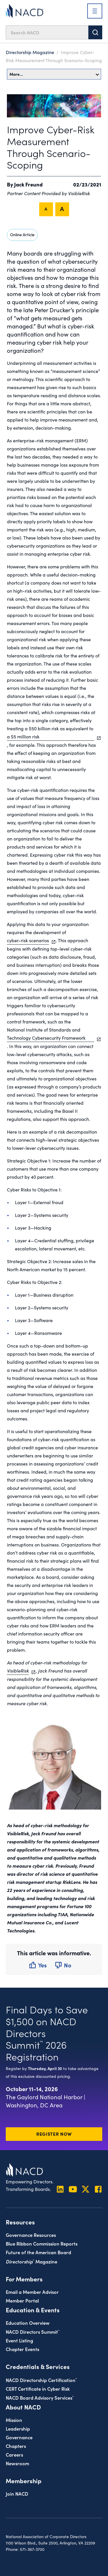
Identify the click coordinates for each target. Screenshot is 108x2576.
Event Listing (19, 2340)
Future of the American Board (38, 2252)
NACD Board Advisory (40, 2397)
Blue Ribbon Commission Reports (41, 2243)
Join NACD (17, 2493)
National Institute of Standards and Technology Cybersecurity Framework (50, 1033)
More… (54, 74)
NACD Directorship (41, 2380)
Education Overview (28, 2322)
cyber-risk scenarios (28, 940)
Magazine (31, 2261)
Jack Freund (28, 184)
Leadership (18, 2428)
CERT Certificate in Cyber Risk (38, 2388)
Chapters (16, 2445)
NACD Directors (32, 2331)
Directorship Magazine (30, 52)
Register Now (54, 2133)
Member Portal (22, 2300)
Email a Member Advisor (32, 2291)
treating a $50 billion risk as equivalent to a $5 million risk (50, 732)
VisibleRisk (18, 1670)
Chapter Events (22, 2349)
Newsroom (17, 2463)
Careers (14, 2454)
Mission (14, 2419)
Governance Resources (31, 2234)
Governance (19, 2437)
